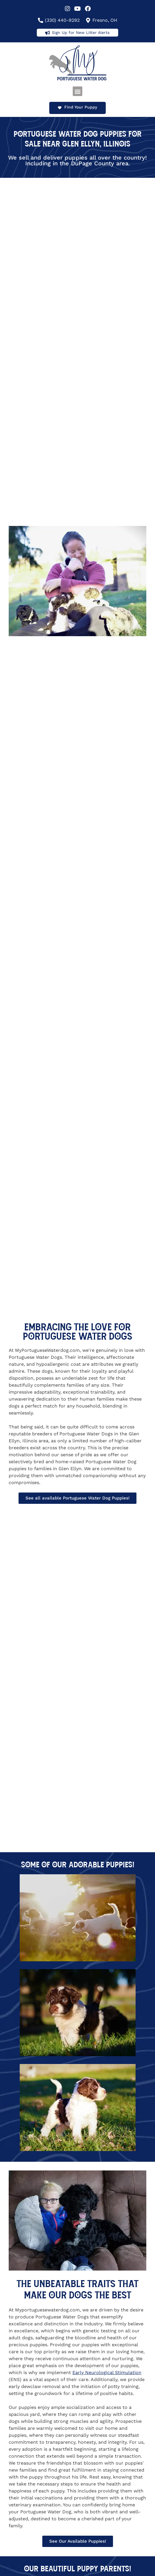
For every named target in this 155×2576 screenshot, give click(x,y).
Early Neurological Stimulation (106, 2372)
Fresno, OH (104, 20)
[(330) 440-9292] (40, 20)
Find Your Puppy (80, 107)
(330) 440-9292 (62, 20)
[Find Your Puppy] (59, 108)
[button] (77, 91)
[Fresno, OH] (88, 20)
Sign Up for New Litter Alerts (81, 32)
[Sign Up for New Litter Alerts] (47, 33)
